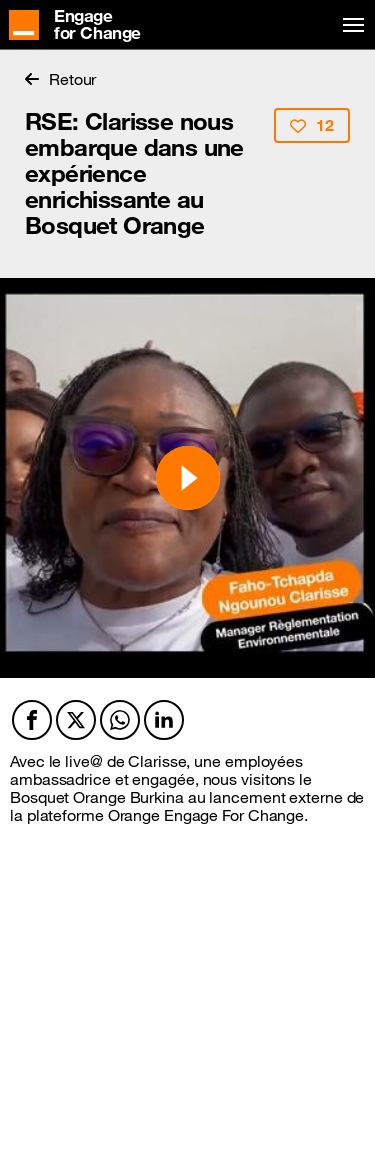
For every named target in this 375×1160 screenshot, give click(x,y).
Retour (60, 79)
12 (312, 125)
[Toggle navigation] (350, 25)
